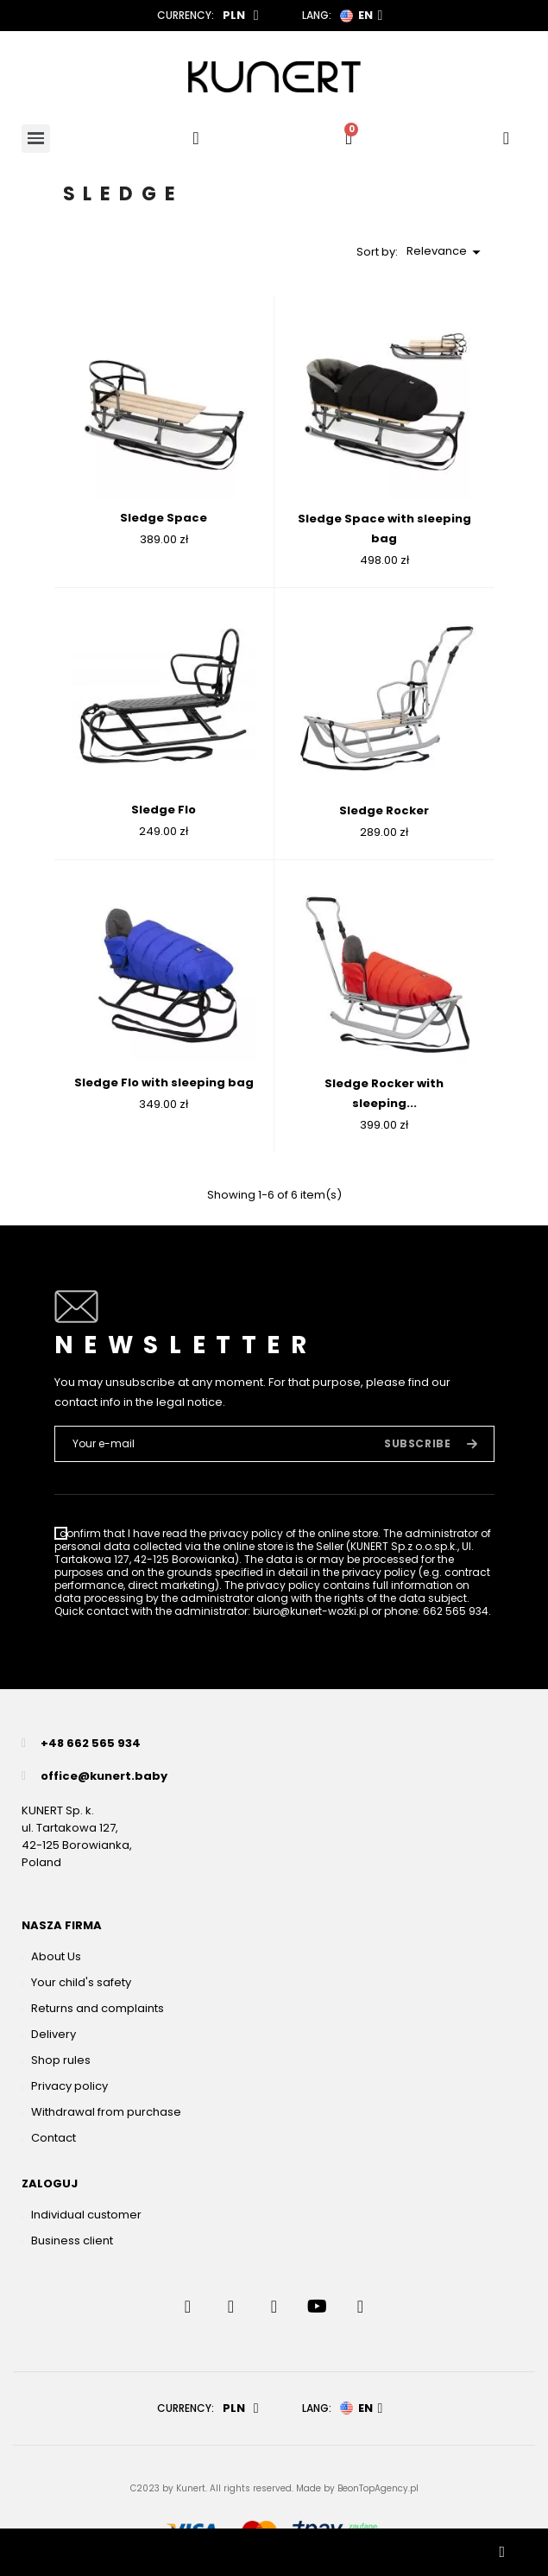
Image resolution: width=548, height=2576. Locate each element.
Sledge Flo (163, 809)
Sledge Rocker (384, 810)
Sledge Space (163, 518)
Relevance (446, 252)
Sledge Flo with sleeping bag (164, 1082)
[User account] (506, 138)
